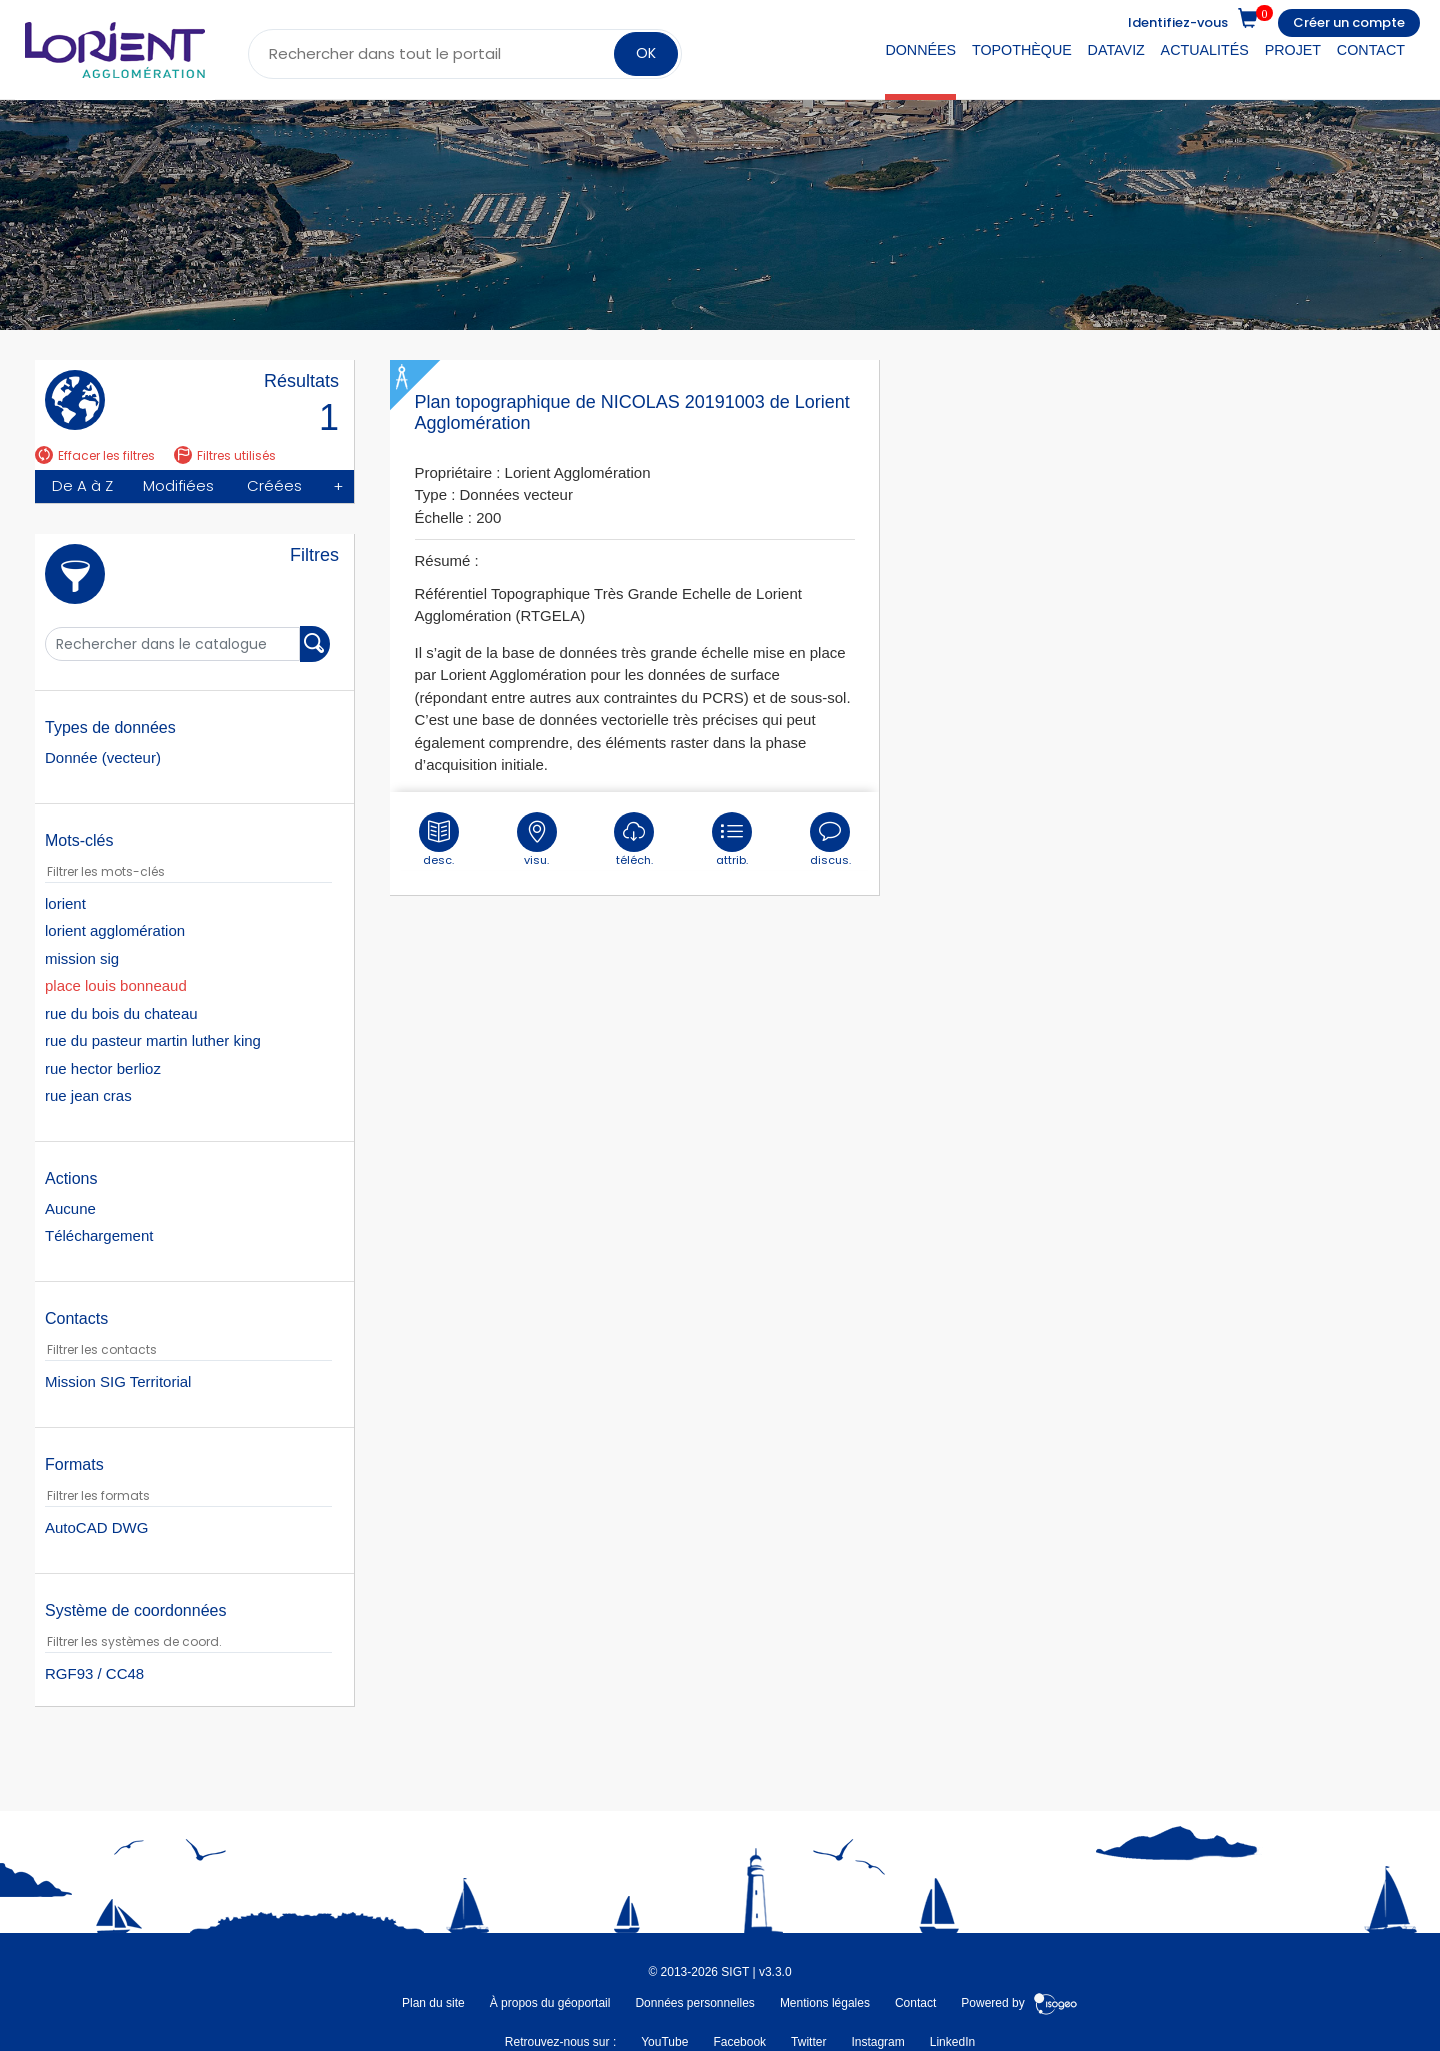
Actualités (1205, 50)
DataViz (1116, 50)
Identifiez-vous (1178, 22)
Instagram (877, 2042)
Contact (1371, 50)
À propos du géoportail (550, 2003)
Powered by (1019, 2003)
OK (646, 53)
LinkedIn (952, 2042)
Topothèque (1022, 50)
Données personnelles (694, 2003)
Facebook (739, 2042)
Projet (1293, 50)
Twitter (808, 2042)
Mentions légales (825, 2003)
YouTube (664, 2042)
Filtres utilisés (225, 455)
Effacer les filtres (95, 455)
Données (920, 50)
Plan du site (433, 2003)
